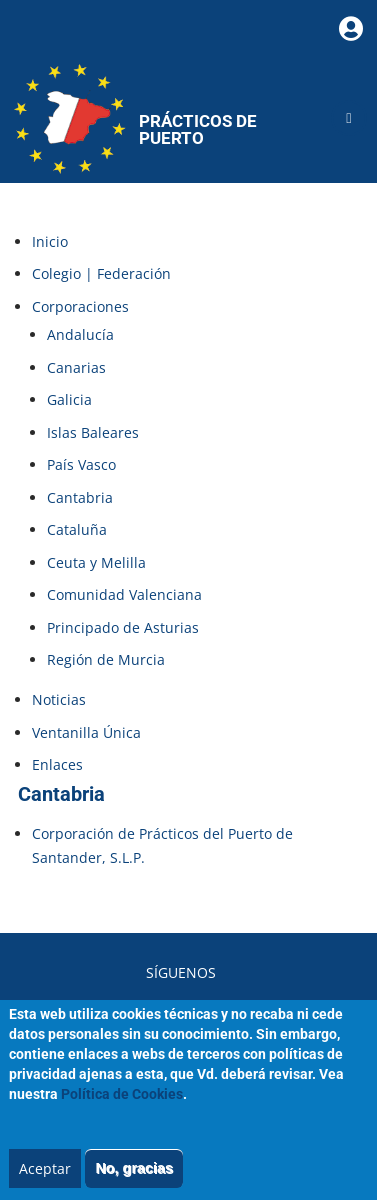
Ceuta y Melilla (96, 562)
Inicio (50, 241)
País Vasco (81, 464)
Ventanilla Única (86, 732)
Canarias (76, 367)
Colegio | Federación (101, 273)
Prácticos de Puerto (198, 129)
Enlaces (57, 764)
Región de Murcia (106, 659)
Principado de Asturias (123, 627)
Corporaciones (80, 306)
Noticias (59, 699)
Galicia (69, 399)
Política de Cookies (122, 1111)
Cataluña (77, 529)
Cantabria (80, 497)
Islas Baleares (93, 432)
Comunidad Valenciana (124, 594)
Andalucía (80, 334)
